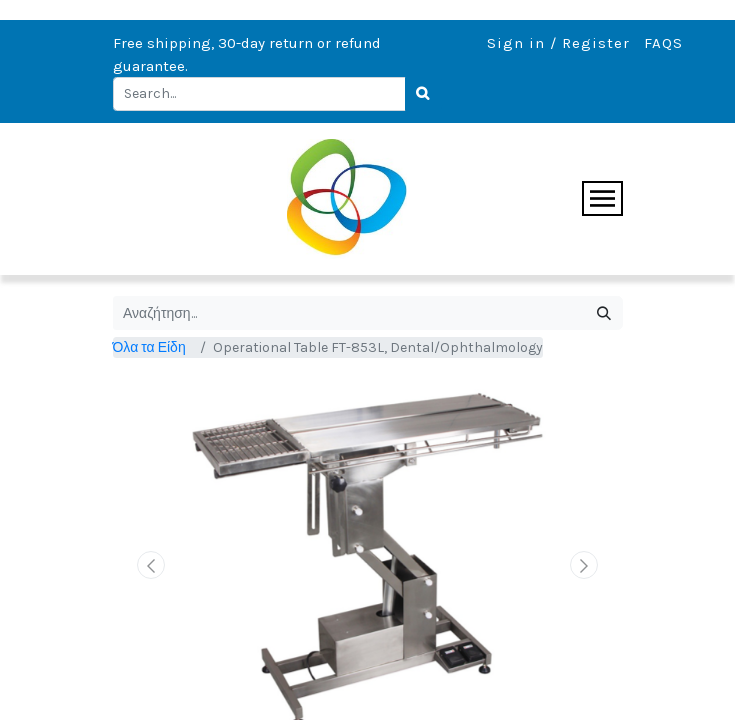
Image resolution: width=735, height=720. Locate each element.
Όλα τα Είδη (149, 347)
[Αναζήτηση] (604, 313)
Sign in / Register (558, 43)
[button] (151, 565)
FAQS (663, 43)
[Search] (424, 94)
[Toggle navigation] (602, 198)
